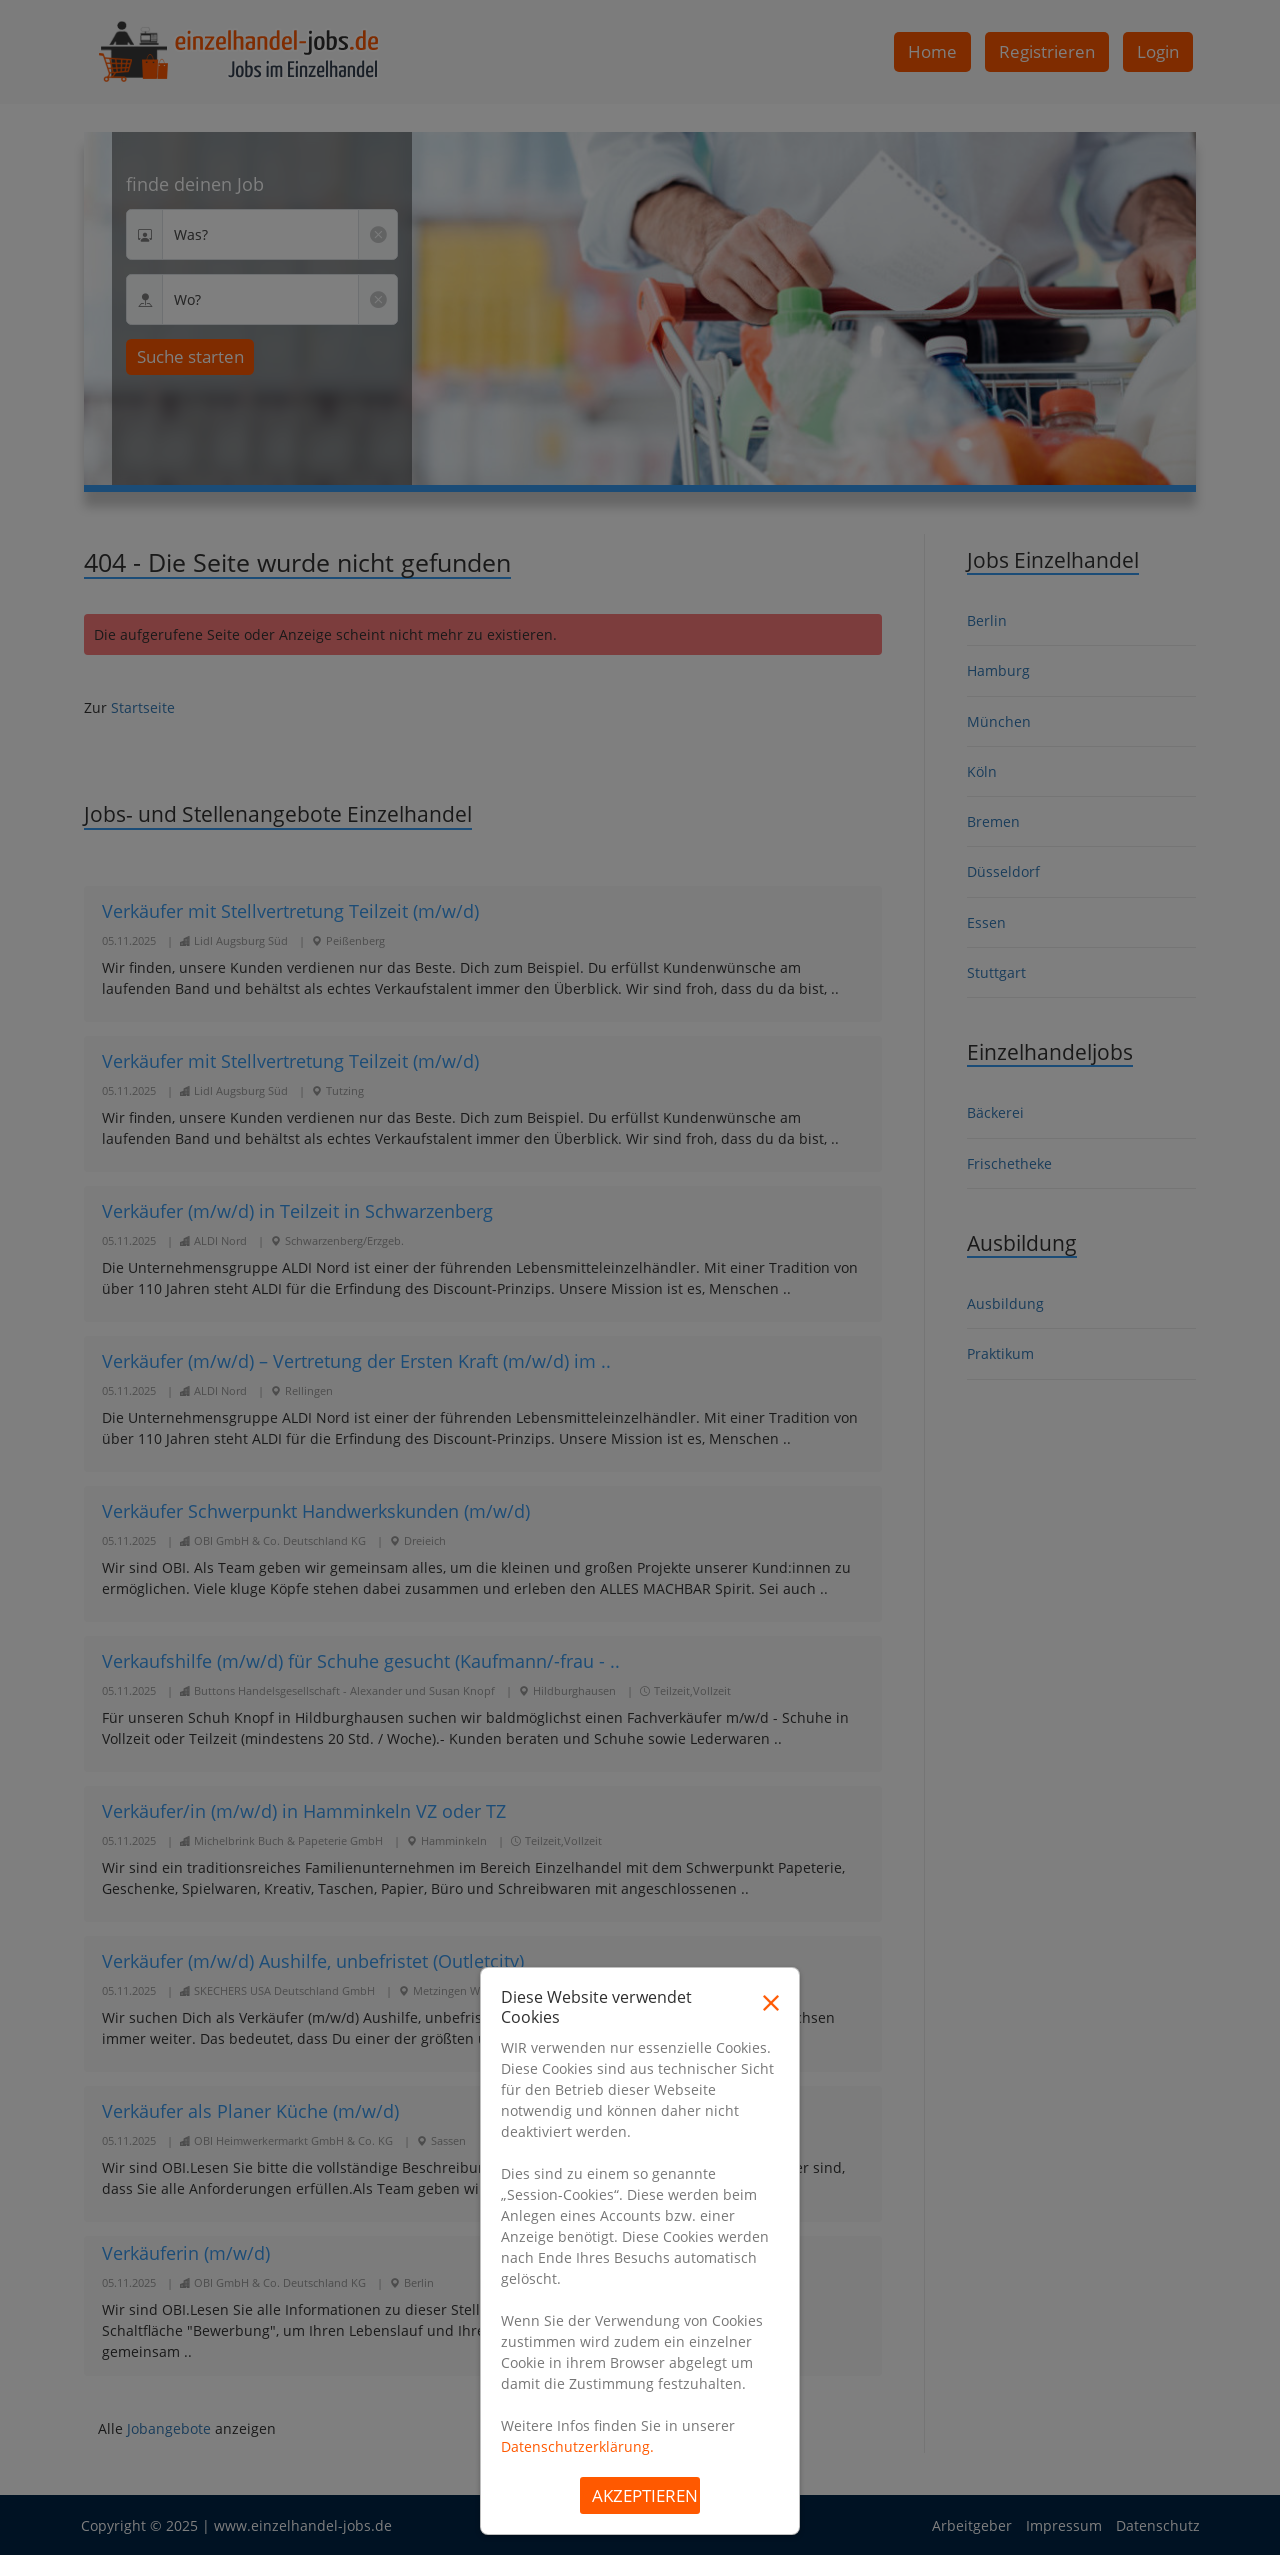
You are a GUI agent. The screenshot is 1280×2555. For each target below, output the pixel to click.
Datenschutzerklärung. (577, 2446)
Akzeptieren (645, 2495)
